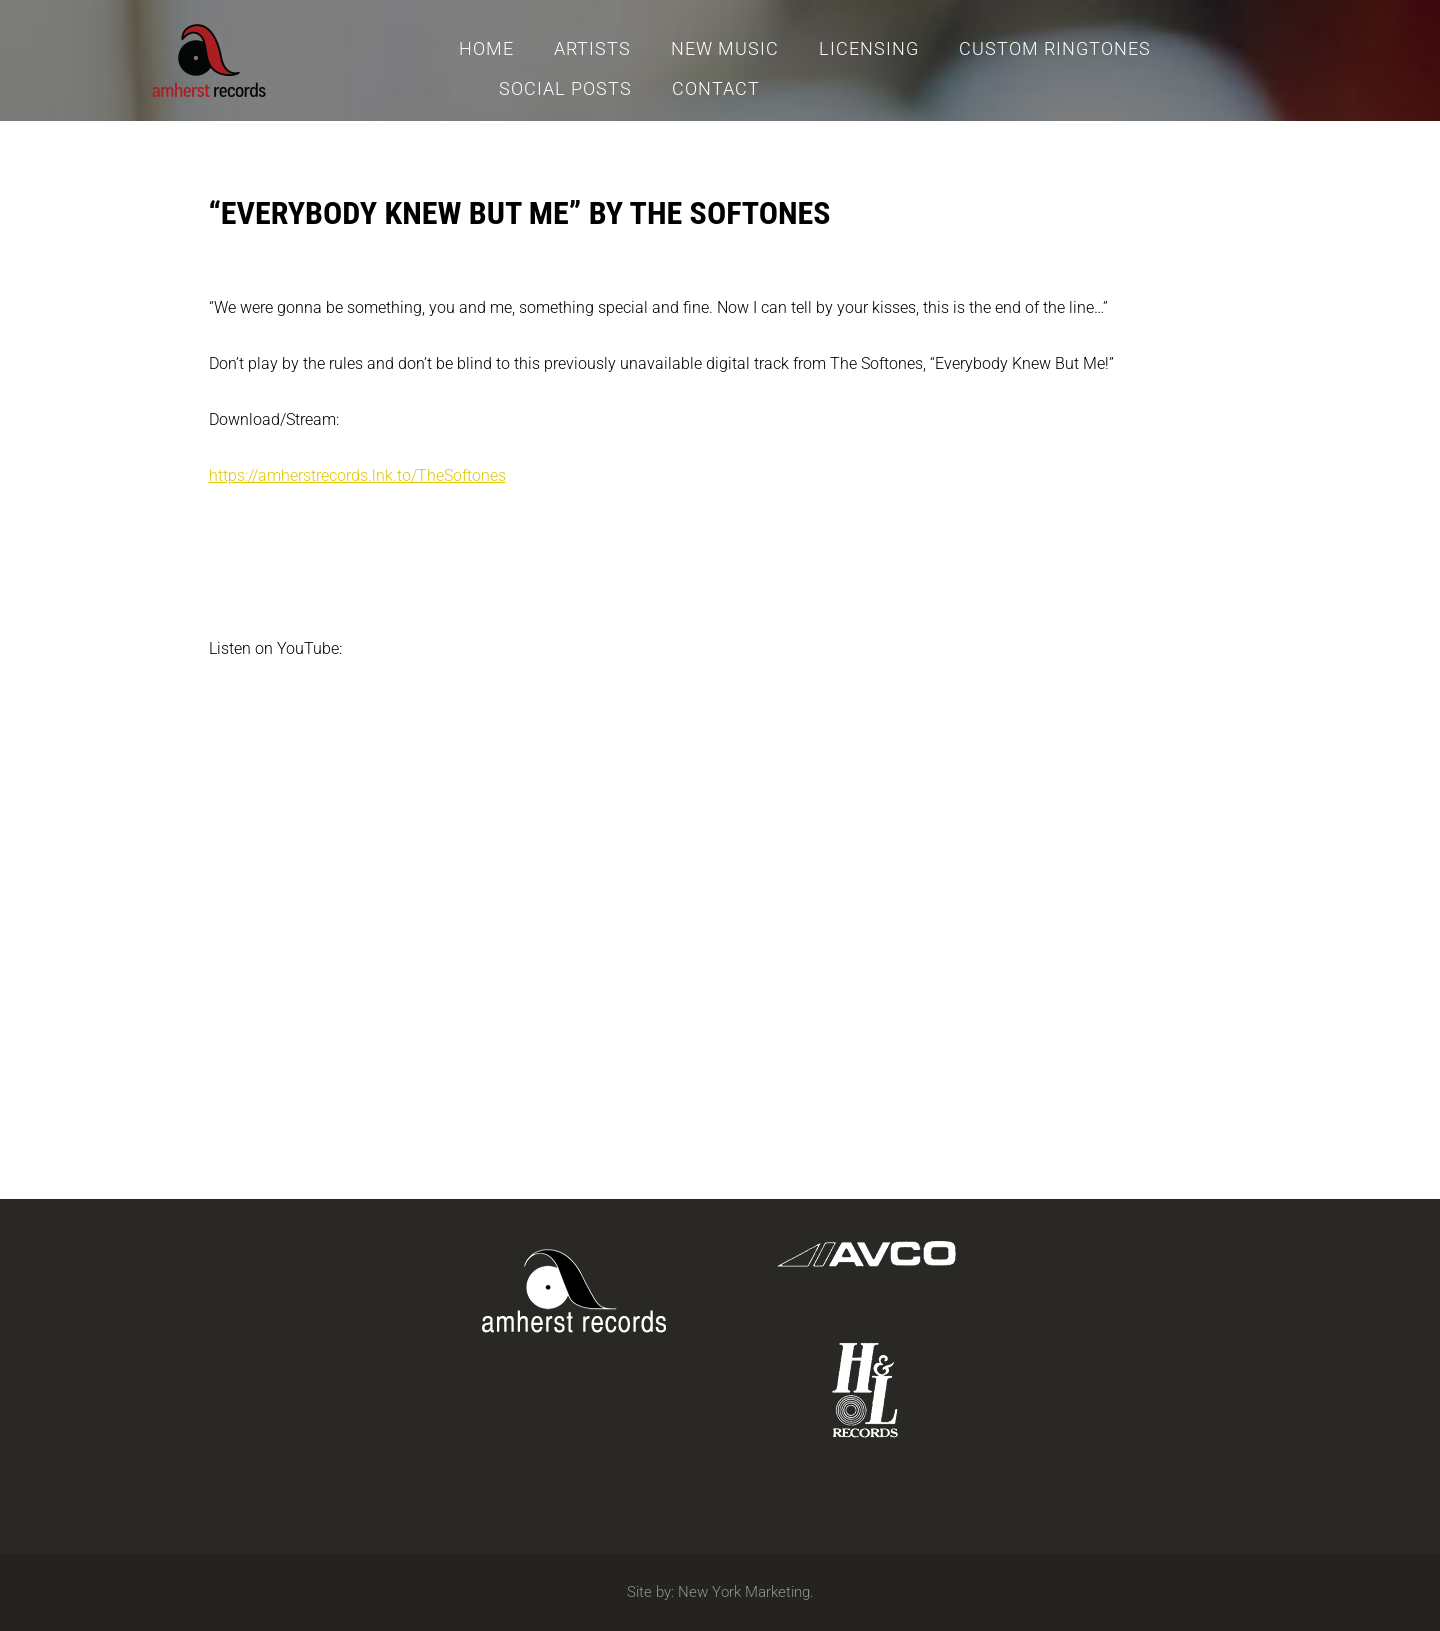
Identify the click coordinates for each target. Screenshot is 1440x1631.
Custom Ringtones (1055, 48)
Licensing (869, 48)
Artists (592, 48)
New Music (725, 48)
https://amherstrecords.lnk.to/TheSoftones (357, 475)
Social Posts (565, 88)
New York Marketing (744, 1592)
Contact (716, 88)
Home (486, 48)
